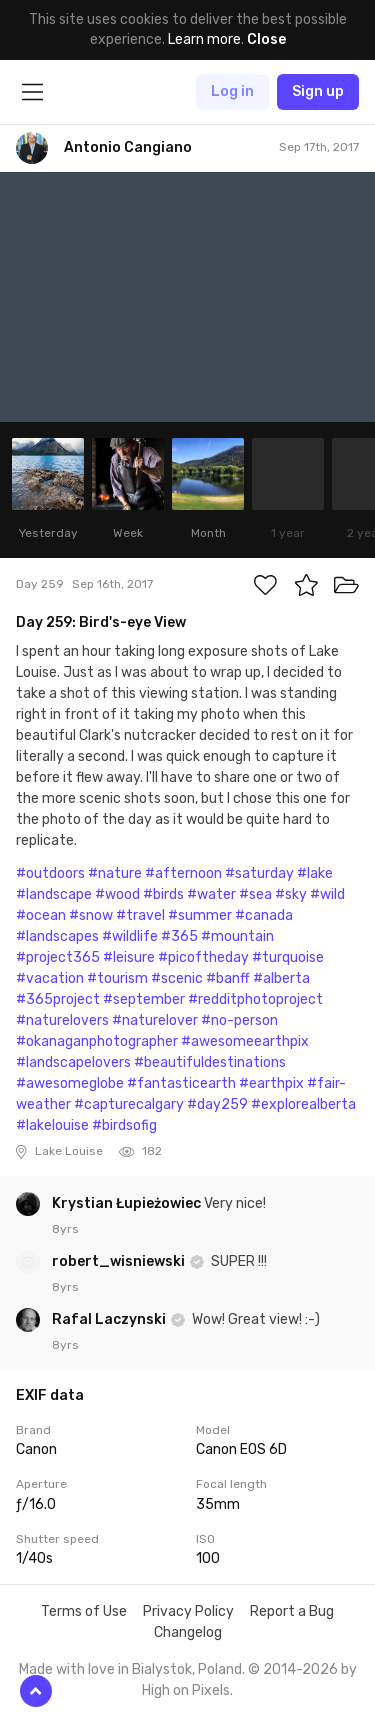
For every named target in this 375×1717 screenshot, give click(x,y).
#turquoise (288, 957)
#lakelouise (52, 1125)
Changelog (188, 1632)
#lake (315, 873)
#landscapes (57, 936)
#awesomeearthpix (245, 1041)
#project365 (58, 957)
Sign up (318, 91)
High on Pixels (186, 1690)
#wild (327, 894)
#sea (255, 894)
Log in (232, 91)
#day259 (217, 1104)
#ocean (41, 915)
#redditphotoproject (255, 999)
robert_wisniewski (120, 1261)
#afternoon (183, 873)
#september (144, 999)
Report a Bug (292, 1611)
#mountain (237, 936)
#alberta (281, 978)
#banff (228, 978)
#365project (58, 999)
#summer (200, 915)
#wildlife (130, 936)
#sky (291, 894)
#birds (163, 894)
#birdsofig (124, 1125)
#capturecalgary (129, 1104)
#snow (91, 915)
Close (266, 39)
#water (211, 894)
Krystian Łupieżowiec (128, 1203)
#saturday (259, 873)
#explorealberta (303, 1104)
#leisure (129, 957)
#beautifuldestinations (210, 1062)
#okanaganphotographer (97, 1041)
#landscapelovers (73, 1062)
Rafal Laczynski (110, 1319)
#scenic (177, 978)
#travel (140, 915)
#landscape (54, 894)
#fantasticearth (181, 1083)
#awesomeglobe (70, 1083)
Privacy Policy (188, 1611)
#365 (179, 936)
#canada (264, 915)
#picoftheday (203, 957)
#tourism (117, 978)
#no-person (239, 1020)
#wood (117, 894)
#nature (115, 873)
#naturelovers (62, 1020)
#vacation (50, 978)
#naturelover (155, 1020)
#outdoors (50, 873)
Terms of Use (84, 1611)
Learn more (204, 39)
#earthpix (271, 1083)
